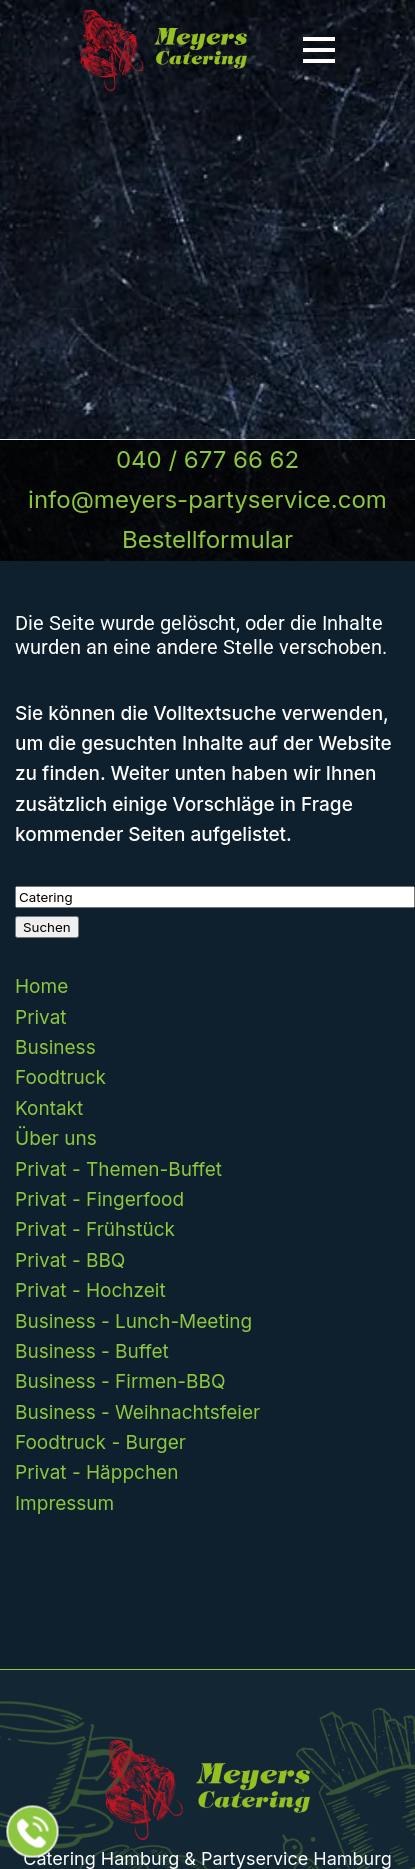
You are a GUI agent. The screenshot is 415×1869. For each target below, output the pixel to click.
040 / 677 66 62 (207, 459)
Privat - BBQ (70, 1260)
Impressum (64, 1503)
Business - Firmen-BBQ (120, 1381)
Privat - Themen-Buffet (118, 1169)
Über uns (56, 1138)
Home (41, 986)
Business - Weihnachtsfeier (137, 1412)
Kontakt (49, 1108)
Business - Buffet (92, 1351)
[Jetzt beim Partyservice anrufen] (33, 1832)
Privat (41, 1017)
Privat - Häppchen (96, 1472)
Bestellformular (207, 539)
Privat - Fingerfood (99, 1199)
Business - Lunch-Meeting (133, 1321)
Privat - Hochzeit (90, 1290)
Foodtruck (60, 1077)
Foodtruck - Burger (100, 1442)
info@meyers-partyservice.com (207, 499)
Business (55, 1047)
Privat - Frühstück (95, 1229)
